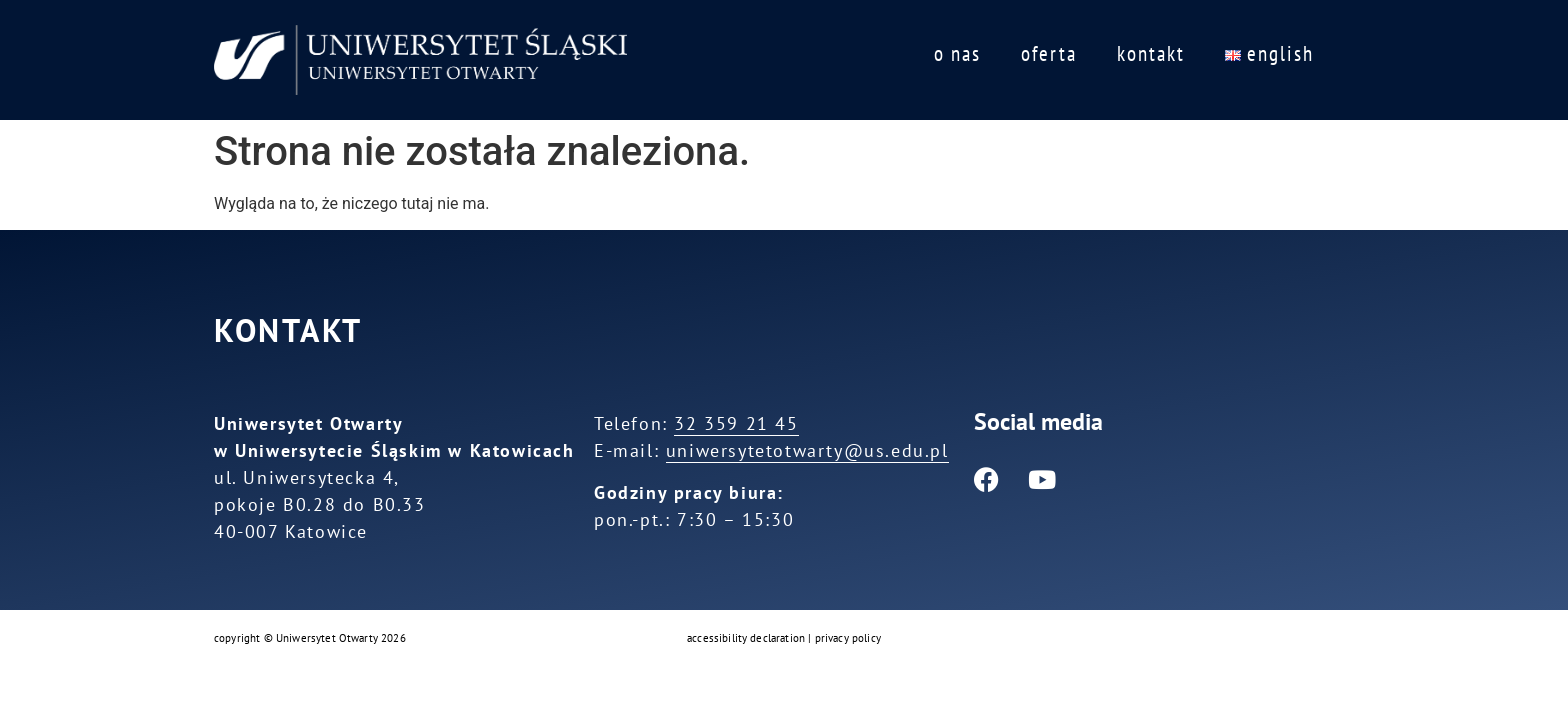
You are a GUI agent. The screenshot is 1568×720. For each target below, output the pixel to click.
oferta (1049, 53)
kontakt (1151, 53)
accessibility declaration (746, 638)
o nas (957, 53)
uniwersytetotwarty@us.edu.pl (807, 450)
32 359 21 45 (736, 423)
